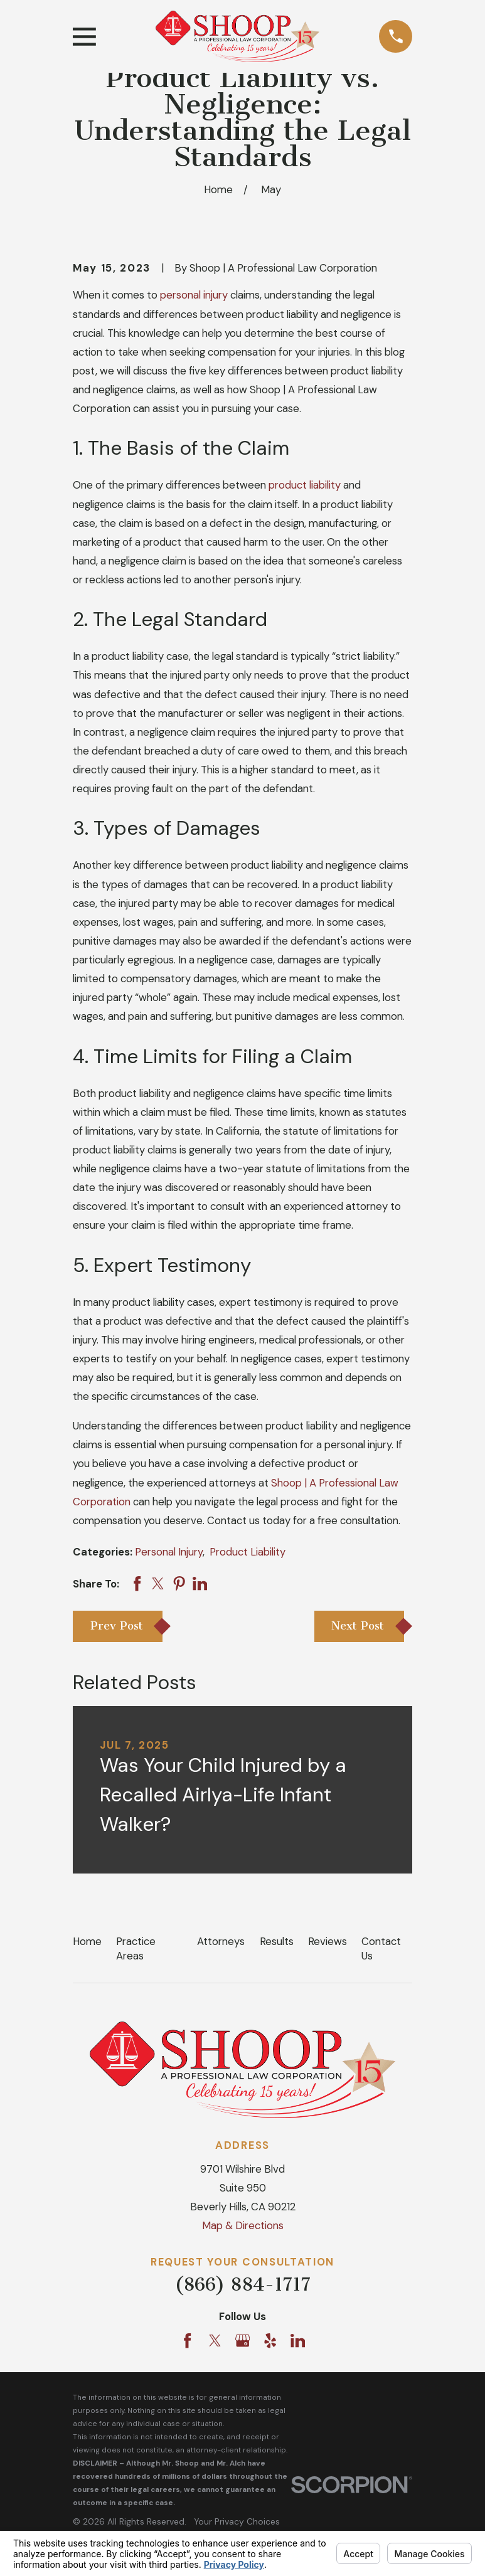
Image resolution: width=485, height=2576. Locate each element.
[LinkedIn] (297, 2340)
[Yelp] (270, 2340)
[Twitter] (215, 2340)
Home (87, 1941)
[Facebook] (187, 2340)
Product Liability (247, 1552)
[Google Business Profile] (242, 2340)
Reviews (327, 1941)
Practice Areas (136, 1948)
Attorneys (221, 1941)
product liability (305, 485)
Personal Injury (169, 1552)
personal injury (194, 295)
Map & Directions (243, 2225)
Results (277, 1941)
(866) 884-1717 (242, 2284)
